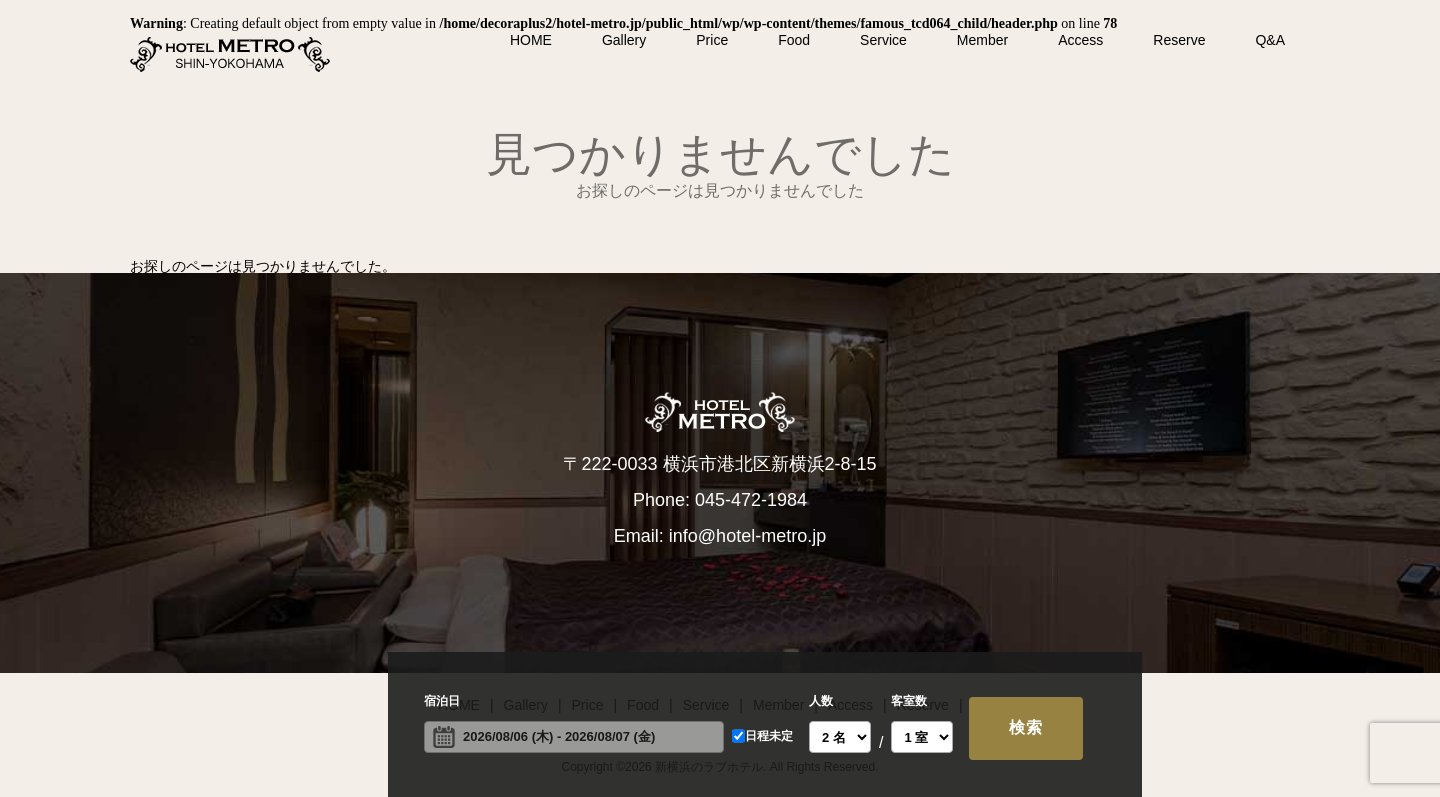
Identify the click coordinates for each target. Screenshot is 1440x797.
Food (794, 40)
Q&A (1270, 40)
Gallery (624, 40)
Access (1080, 40)
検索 (1026, 727)
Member (982, 40)
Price (712, 40)
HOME (531, 40)
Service (883, 40)
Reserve (1179, 40)
